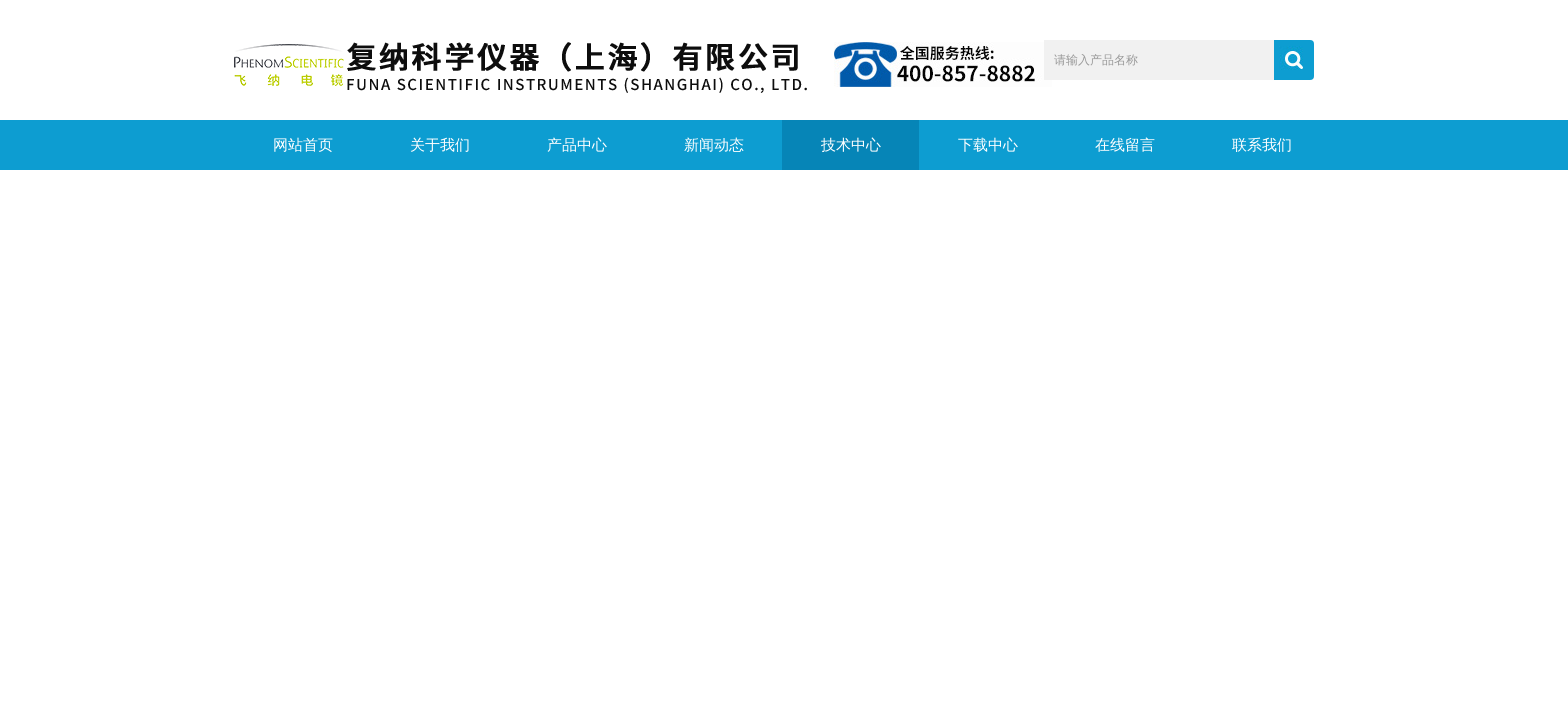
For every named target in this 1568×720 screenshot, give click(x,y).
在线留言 (1125, 145)
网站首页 (303, 145)
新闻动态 (714, 145)
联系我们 (1262, 145)
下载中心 (988, 145)
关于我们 (440, 145)
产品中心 (577, 145)
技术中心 (851, 145)
